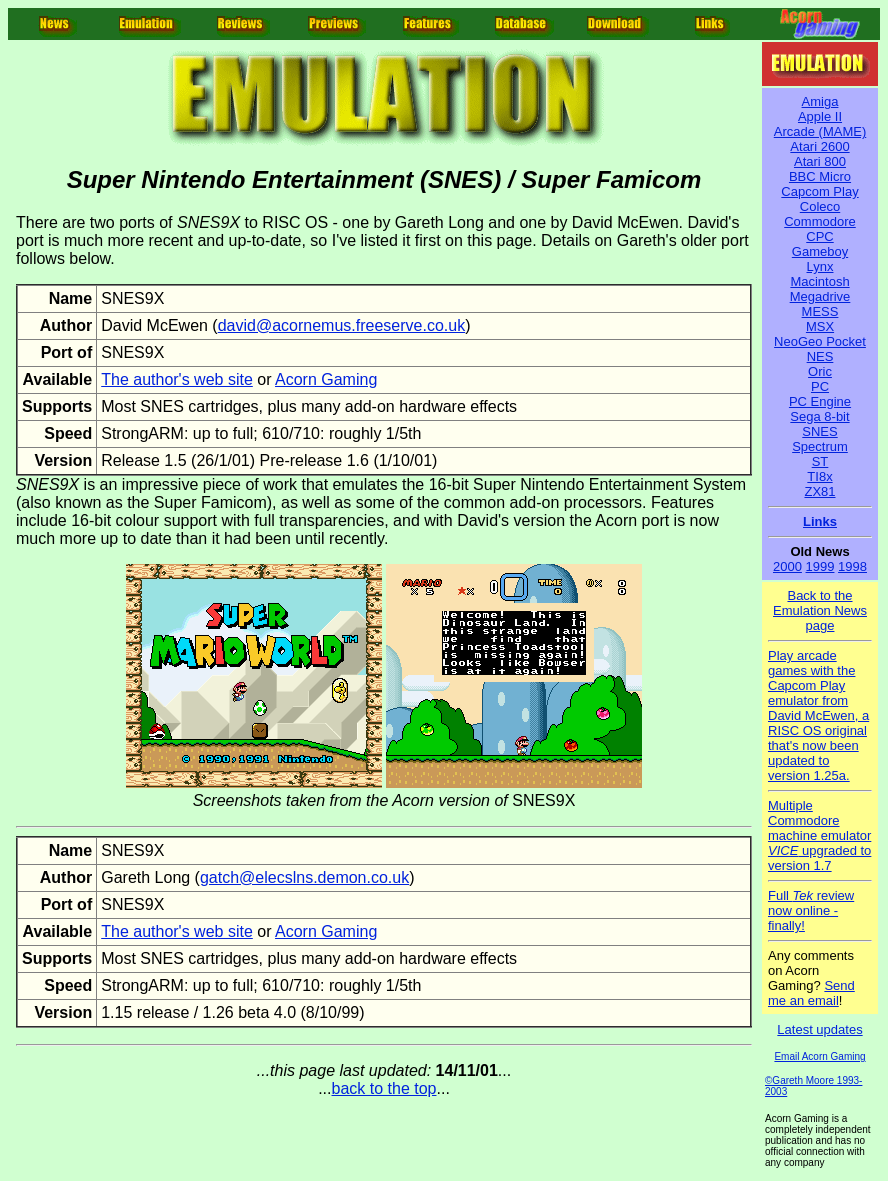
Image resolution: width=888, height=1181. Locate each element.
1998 (852, 566)
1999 (820, 566)
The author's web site (177, 379)
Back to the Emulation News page (820, 610)
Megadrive (820, 296)
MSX (820, 326)
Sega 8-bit (819, 416)
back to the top (384, 1088)
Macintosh (819, 281)
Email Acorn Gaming (819, 1056)
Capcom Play (819, 191)
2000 (787, 566)
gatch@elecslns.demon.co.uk (304, 877)
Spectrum (820, 446)
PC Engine (820, 401)
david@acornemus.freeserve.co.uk (341, 325)
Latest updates (819, 1029)
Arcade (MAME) (820, 131)
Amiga (820, 101)
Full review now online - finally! (811, 910)
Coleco (820, 206)
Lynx (820, 266)
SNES (819, 431)
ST (820, 461)
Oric (820, 371)
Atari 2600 (819, 146)
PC (820, 386)
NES (820, 356)
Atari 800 (820, 161)
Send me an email (811, 993)
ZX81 (819, 491)
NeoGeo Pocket (820, 341)
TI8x (819, 476)
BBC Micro (820, 176)
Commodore (820, 221)
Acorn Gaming (326, 379)
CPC (819, 236)
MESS (820, 311)
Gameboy (820, 251)
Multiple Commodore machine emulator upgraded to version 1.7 (819, 835)
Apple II (820, 116)
